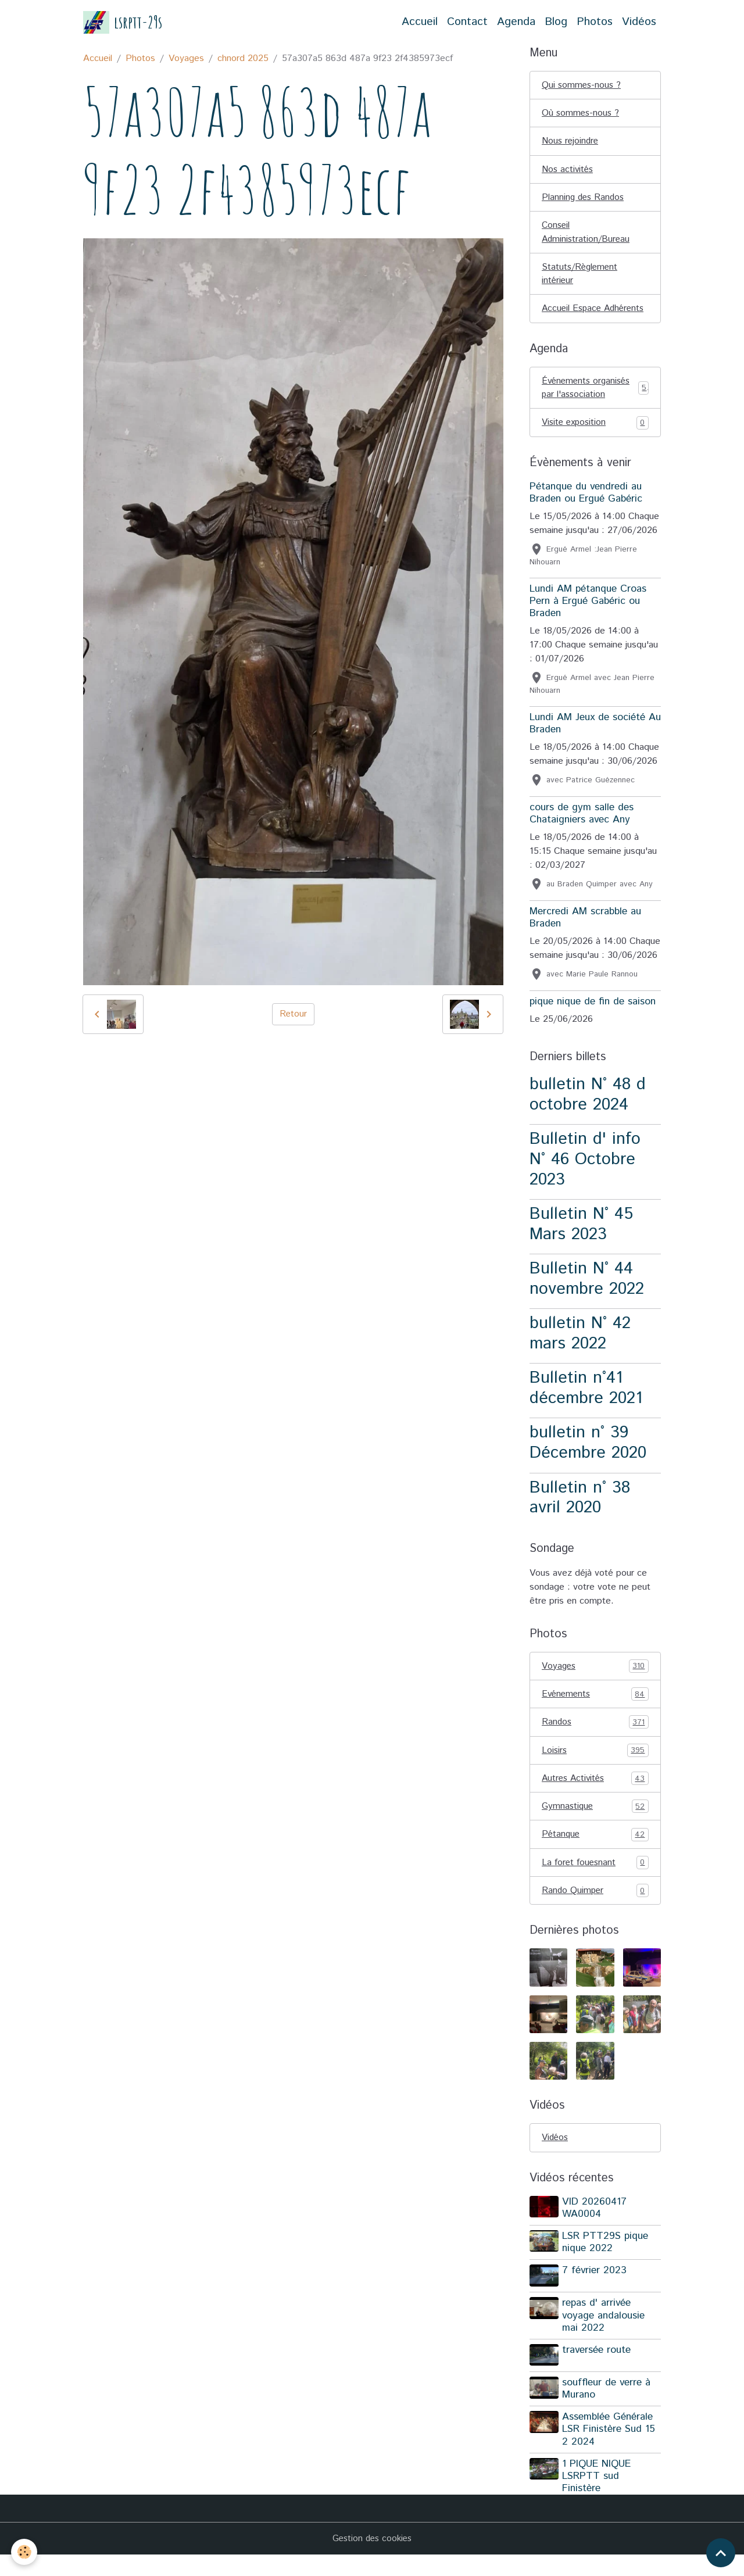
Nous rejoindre (571, 142)
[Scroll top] (720, 2552)
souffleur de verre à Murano (607, 2410)
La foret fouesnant (595, 1885)
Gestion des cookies (372, 2559)
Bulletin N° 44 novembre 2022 (587, 1298)
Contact (467, 22)
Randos (595, 1742)
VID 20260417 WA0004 (595, 2231)
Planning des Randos (584, 199)
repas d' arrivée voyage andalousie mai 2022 (604, 2337)
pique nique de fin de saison (593, 1020)
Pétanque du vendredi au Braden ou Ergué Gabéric (586, 511)
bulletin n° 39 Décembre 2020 (588, 1462)
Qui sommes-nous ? (582, 85)
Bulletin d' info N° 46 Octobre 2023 (585, 1179)
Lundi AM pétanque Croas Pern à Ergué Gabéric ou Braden (588, 620)
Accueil (420, 22)
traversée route (597, 2372)
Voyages (186, 58)
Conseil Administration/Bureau (587, 234)
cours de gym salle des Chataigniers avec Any (582, 832)
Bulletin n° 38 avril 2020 (580, 1517)
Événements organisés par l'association (595, 406)
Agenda (516, 22)
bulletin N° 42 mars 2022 (580, 1352)
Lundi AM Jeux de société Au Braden (595, 742)
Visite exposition (595, 442)
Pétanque (595, 1856)
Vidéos (639, 22)
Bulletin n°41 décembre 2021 (586, 1408)
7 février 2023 (595, 2293)
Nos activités (568, 170)
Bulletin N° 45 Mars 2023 (581, 1243)
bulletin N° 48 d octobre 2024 (588, 1114)
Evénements (595, 1714)
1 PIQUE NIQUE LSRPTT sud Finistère (597, 2497)
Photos (595, 22)
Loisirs (595, 1771)
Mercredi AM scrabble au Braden (585, 936)
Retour (293, 1014)
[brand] (122, 22)
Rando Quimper (595, 1913)
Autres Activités (595, 1799)
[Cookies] (25, 2552)
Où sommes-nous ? (581, 113)
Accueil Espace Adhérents (573, 319)
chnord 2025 (243, 58)
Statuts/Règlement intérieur (581, 277)
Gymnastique (595, 1828)
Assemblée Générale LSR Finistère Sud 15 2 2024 (609, 2450)
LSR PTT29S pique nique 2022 (606, 2265)
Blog (556, 22)
